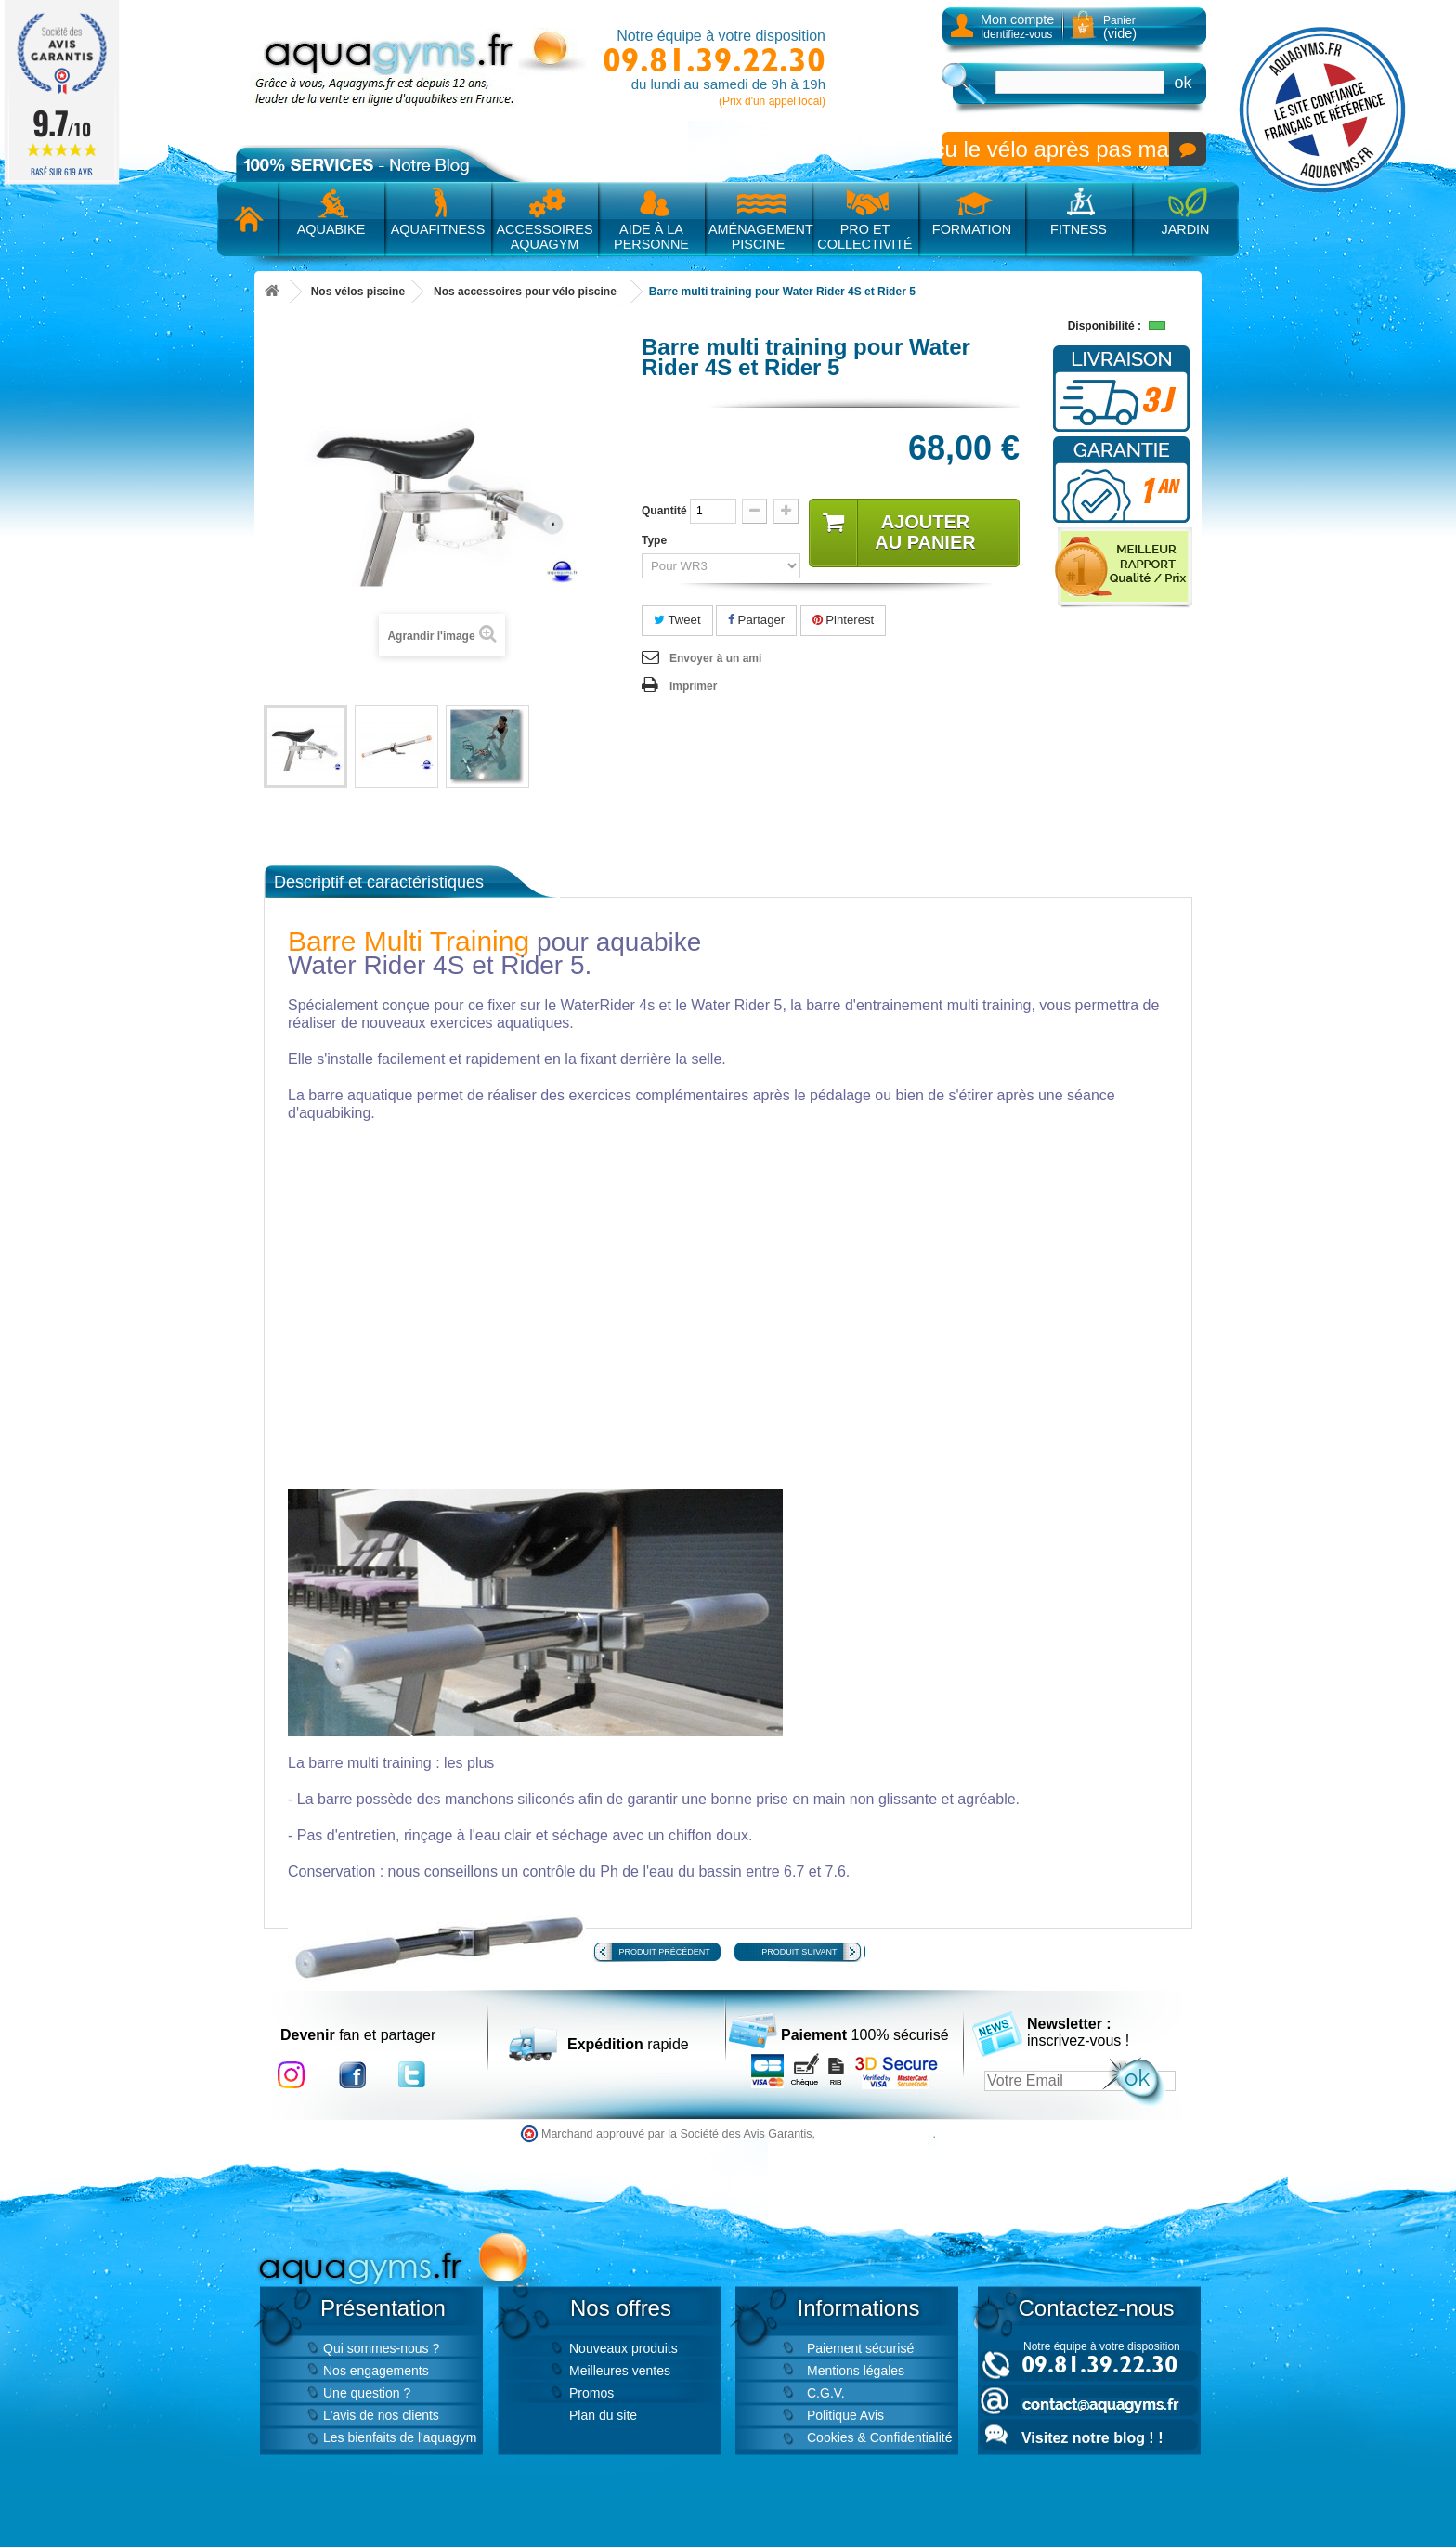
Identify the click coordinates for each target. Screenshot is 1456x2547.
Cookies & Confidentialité (879, 2437)
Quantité (664, 510)
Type (656, 540)
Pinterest (843, 620)
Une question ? (366, 2392)
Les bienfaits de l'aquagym (399, 2437)
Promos (591, 2392)
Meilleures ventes (619, 2370)
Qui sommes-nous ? (381, 2348)
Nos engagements (376, 2370)
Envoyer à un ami (715, 658)
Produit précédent (664, 1951)
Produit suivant (799, 1951)
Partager (756, 620)
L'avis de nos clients (381, 2415)
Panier (1120, 27)
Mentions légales (855, 2370)
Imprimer (693, 686)
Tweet (677, 620)
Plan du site (603, 2415)
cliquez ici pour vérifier (876, 2133)
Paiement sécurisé (860, 2348)
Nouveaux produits (623, 2348)
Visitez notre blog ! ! (1092, 2438)
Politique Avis (845, 2415)
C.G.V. (826, 2392)
